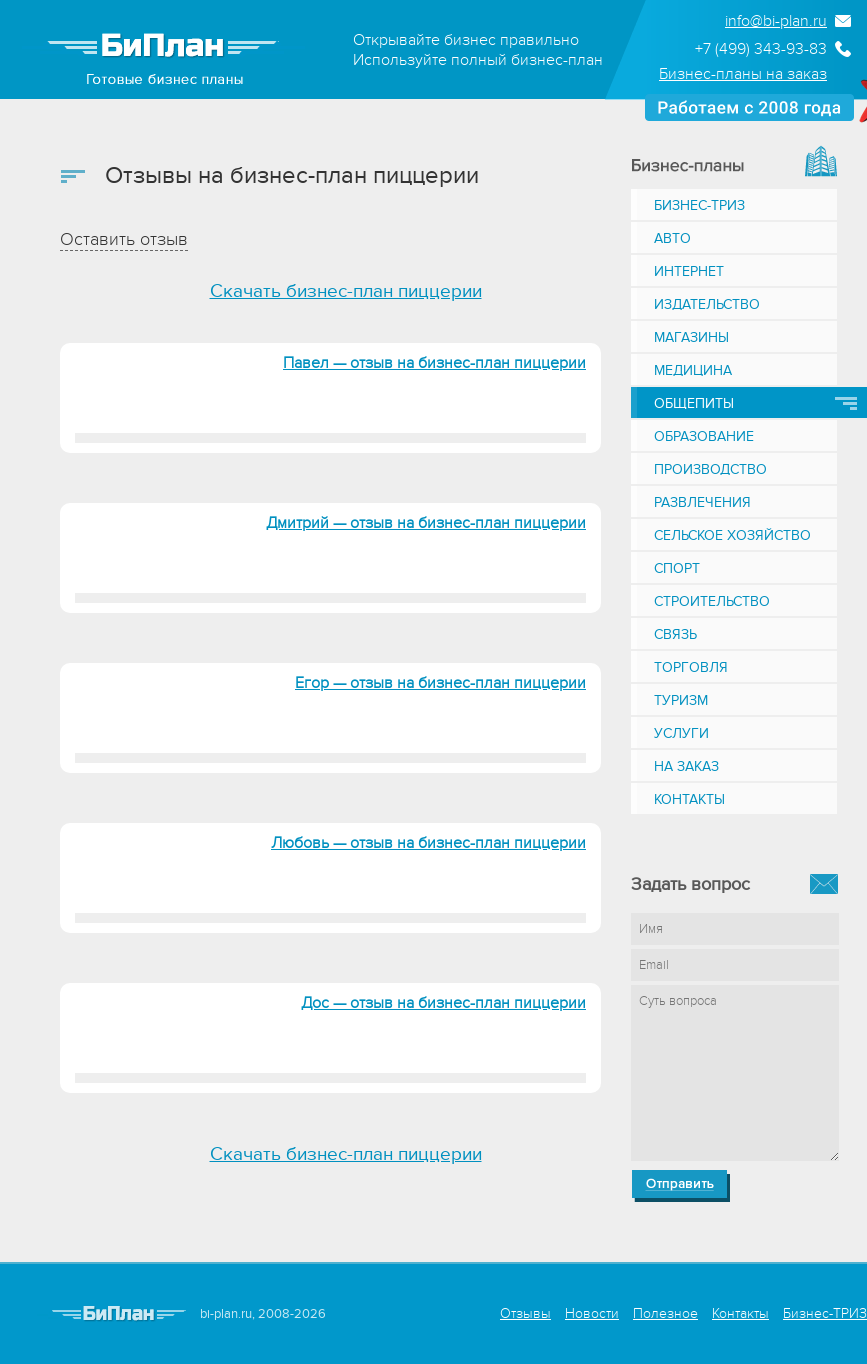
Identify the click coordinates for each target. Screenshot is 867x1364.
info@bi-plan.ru (776, 21)
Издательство (707, 304)
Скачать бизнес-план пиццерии (346, 291)
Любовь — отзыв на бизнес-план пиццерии (428, 843)
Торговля (691, 667)
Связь (675, 634)
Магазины (691, 337)
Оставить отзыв (124, 239)
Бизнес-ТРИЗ (699, 205)
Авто (672, 238)
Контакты (689, 799)
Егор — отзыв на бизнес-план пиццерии (440, 683)
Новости (592, 1313)
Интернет (689, 271)
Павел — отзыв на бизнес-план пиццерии (434, 363)
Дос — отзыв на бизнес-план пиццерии (443, 1003)
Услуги (681, 733)
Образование (704, 436)
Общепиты (694, 403)
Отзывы (525, 1313)
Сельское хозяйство (732, 535)
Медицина (693, 370)
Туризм (681, 700)
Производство (710, 469)
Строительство (712, 601)
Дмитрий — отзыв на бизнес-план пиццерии (426, 523)
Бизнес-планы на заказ (743, 74)
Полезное (665, 1313)
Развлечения (702, 502)
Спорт (677, 568)
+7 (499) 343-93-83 (761, 49)
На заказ (686, 766)
